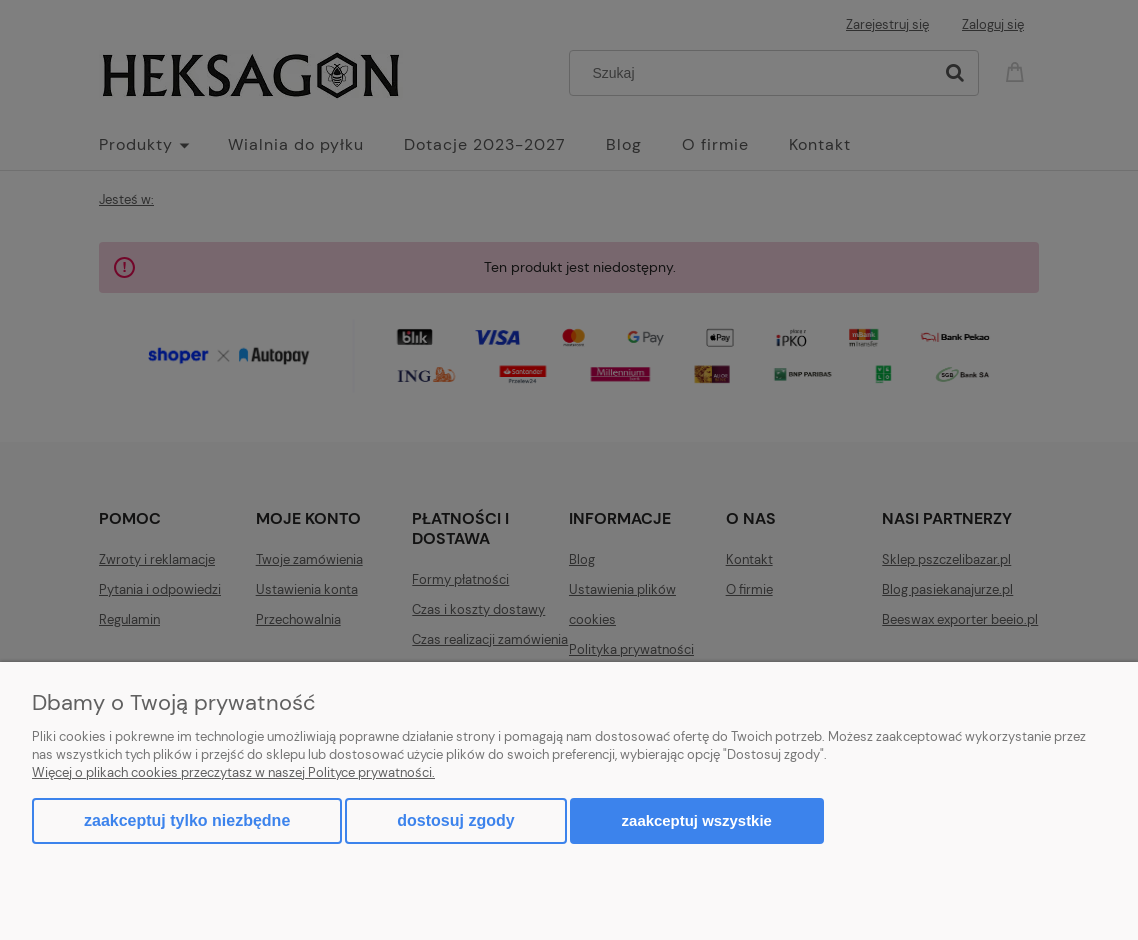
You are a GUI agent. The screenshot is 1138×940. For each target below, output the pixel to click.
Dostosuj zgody (455, 820)
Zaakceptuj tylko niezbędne (187, 820)
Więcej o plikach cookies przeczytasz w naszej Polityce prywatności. (233, 772)
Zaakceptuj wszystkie (697, 820)
